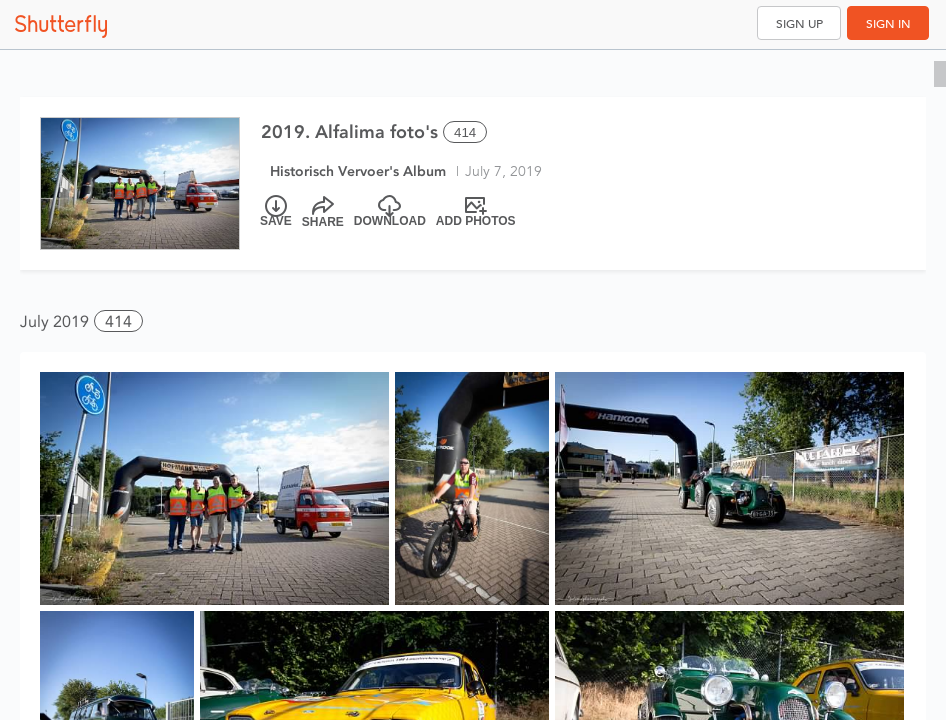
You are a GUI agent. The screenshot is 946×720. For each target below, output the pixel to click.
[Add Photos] (476, 212)
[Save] (276, 212)
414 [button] (118, 321)
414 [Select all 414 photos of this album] (465, 132)
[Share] (323, 212)
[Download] (390, 212)
